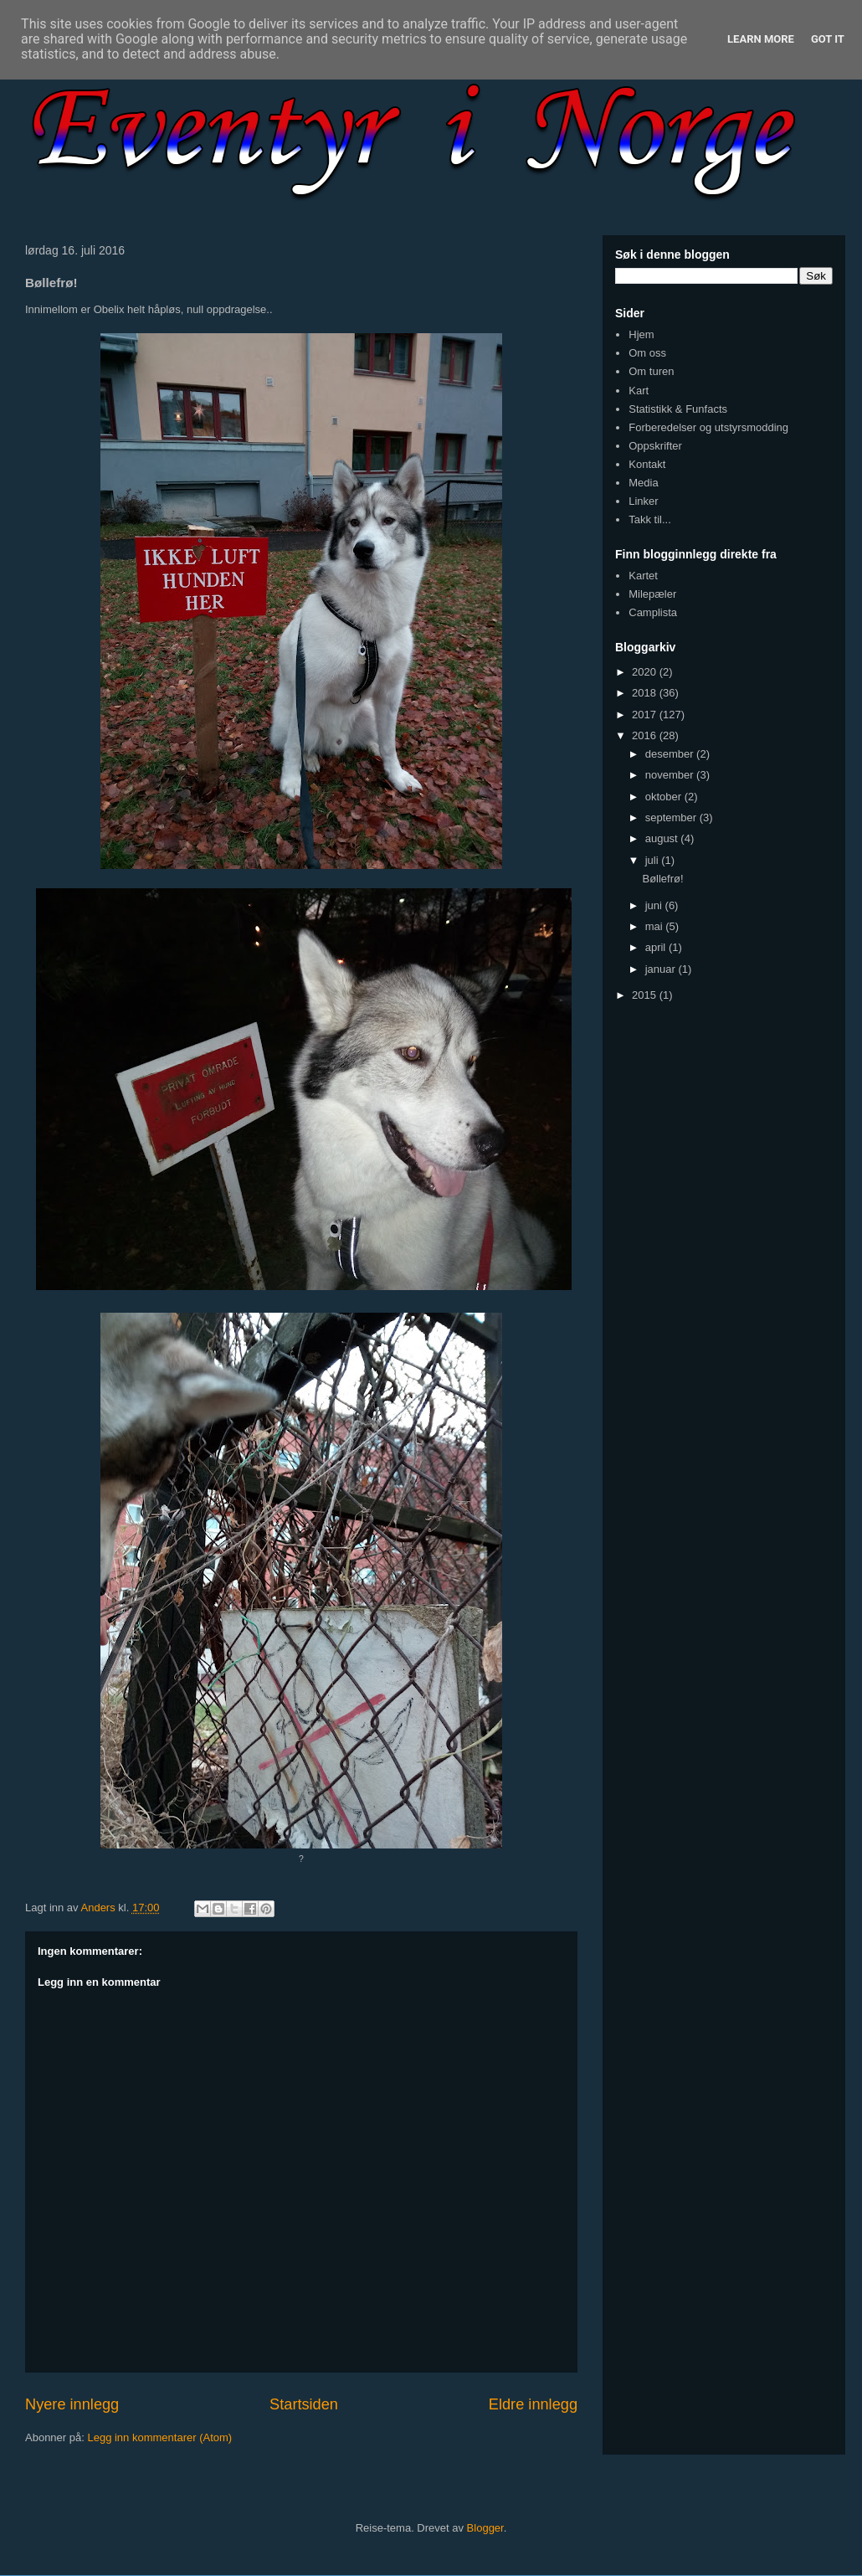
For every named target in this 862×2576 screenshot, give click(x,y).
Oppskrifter (655, 446)
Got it (827, 39)
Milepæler (652, 594)
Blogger (485, 2528)
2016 (645, 735)
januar (662, 969)
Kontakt (647, 464)
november (670, 775)
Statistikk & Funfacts (678, 409)
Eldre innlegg (533, 2404)
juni (655, 905)
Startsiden (303, 2404)
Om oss (647, 353)
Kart (639, 390)
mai (655, 926)
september (672, 817)
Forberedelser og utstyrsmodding (708, 427)
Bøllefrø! (662, 878)
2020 (645, 672)
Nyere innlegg (72, 2404)
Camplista (653, 612)
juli (653, 860)
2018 (645, 692)
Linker (643, 501)
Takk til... (650, 519)
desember (670, 754)
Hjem (641, 334)
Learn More (760, 39)
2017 (645, 714)
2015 (645, 995)
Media (643, 482)
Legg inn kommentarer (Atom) (159, 2437)
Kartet (643, 575)
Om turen (651, 371)
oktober (665, 796)
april (657, 947)
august (663, 838)
